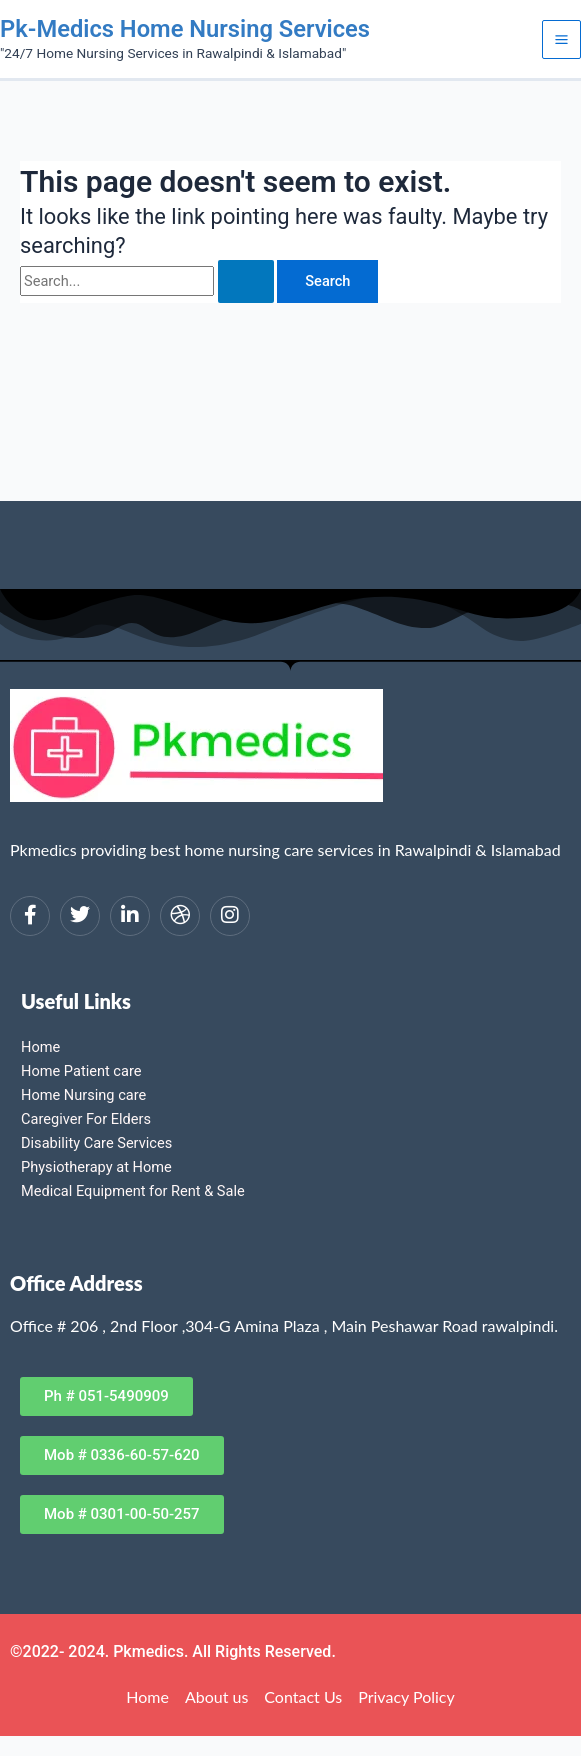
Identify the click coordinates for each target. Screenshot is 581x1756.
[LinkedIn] (130, 916)
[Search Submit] (246, 281)
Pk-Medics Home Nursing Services (185, 29)
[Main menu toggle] (561, 39)
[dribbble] (180, 916)
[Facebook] (30, 916)
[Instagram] (230, 916)
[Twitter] (80, 916)
